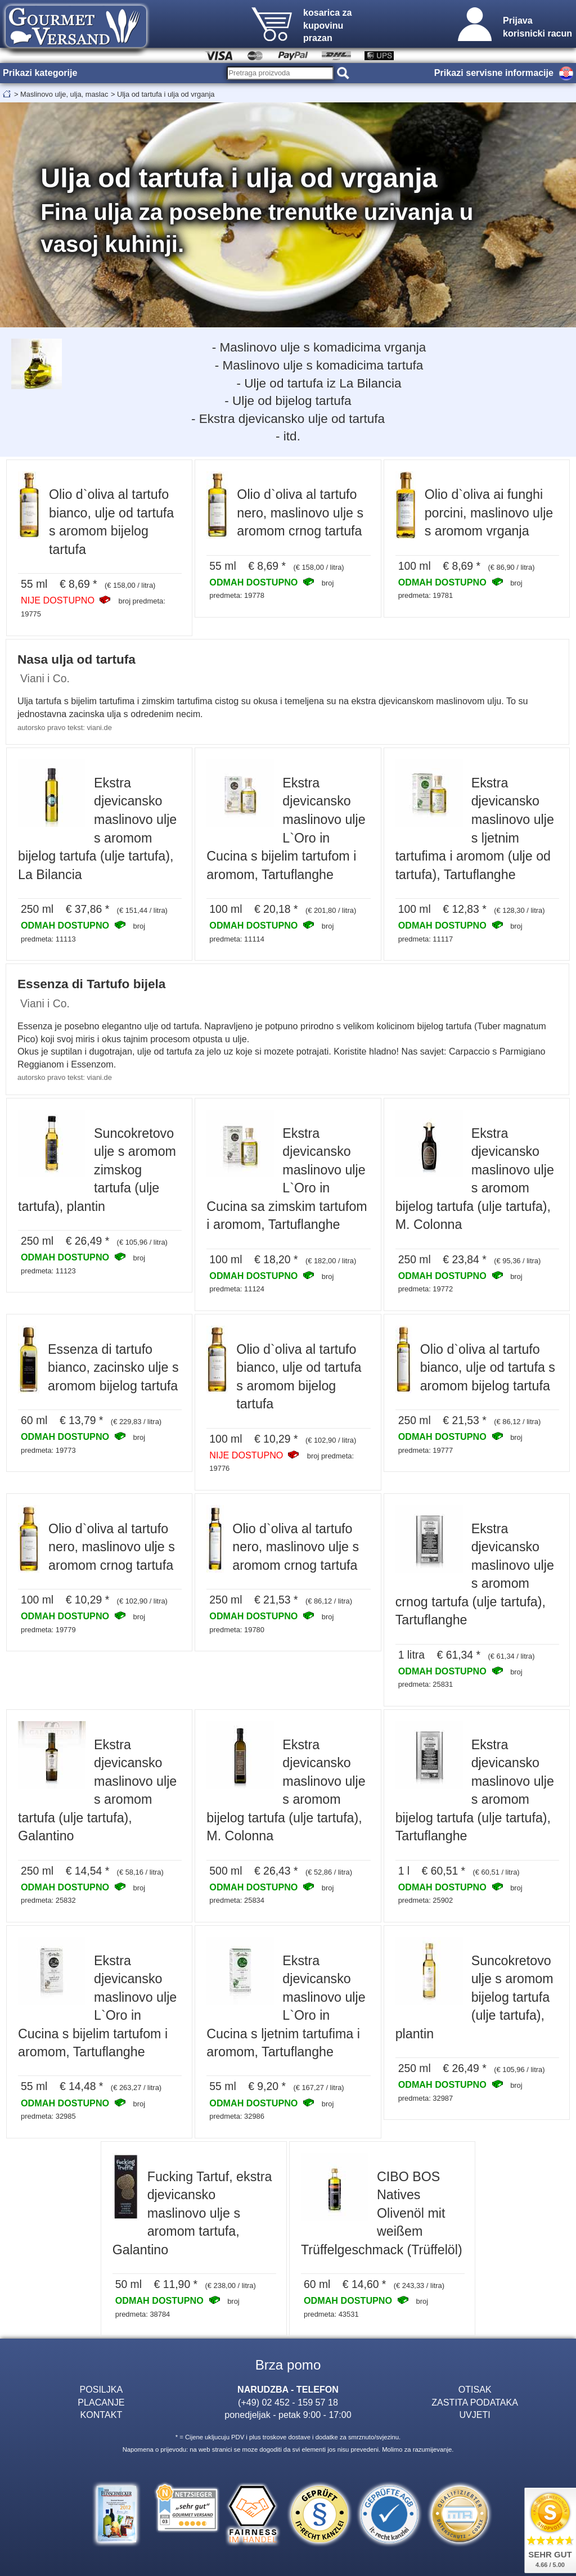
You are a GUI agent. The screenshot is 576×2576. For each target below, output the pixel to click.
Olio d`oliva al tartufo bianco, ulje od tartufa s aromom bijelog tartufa (487, 1367)
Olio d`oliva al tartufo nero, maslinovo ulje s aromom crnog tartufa (300, 512)
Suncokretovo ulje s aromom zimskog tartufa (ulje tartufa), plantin (97, 1170)
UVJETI (474, 2415)
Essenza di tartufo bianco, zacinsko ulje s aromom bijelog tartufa (113, 1367)
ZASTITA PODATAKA (474, 2402)
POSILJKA (101, 2389)
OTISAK (475, 2389)
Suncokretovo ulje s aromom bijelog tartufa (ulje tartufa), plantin (474, 1997)
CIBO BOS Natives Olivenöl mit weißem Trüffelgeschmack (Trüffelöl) (381, 2213)
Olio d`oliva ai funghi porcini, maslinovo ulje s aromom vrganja (489, 512)
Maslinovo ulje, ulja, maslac (64, 94)
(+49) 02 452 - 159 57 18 (288, 2402)
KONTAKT (101, 2415)
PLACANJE (101, 2402)
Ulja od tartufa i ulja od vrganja (166, 94)
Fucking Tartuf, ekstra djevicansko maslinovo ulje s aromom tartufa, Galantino (192, 2213)
